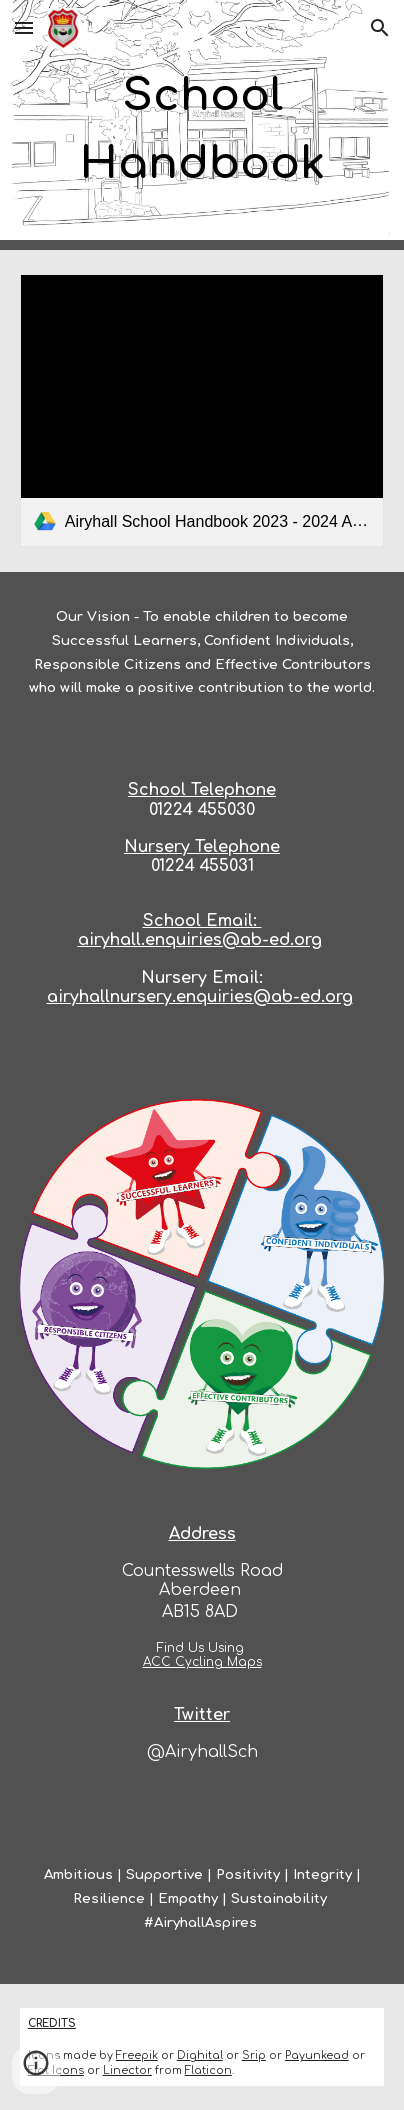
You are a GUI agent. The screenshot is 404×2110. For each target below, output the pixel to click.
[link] (202, 410)
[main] (202, 125)
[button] (24, 27)
